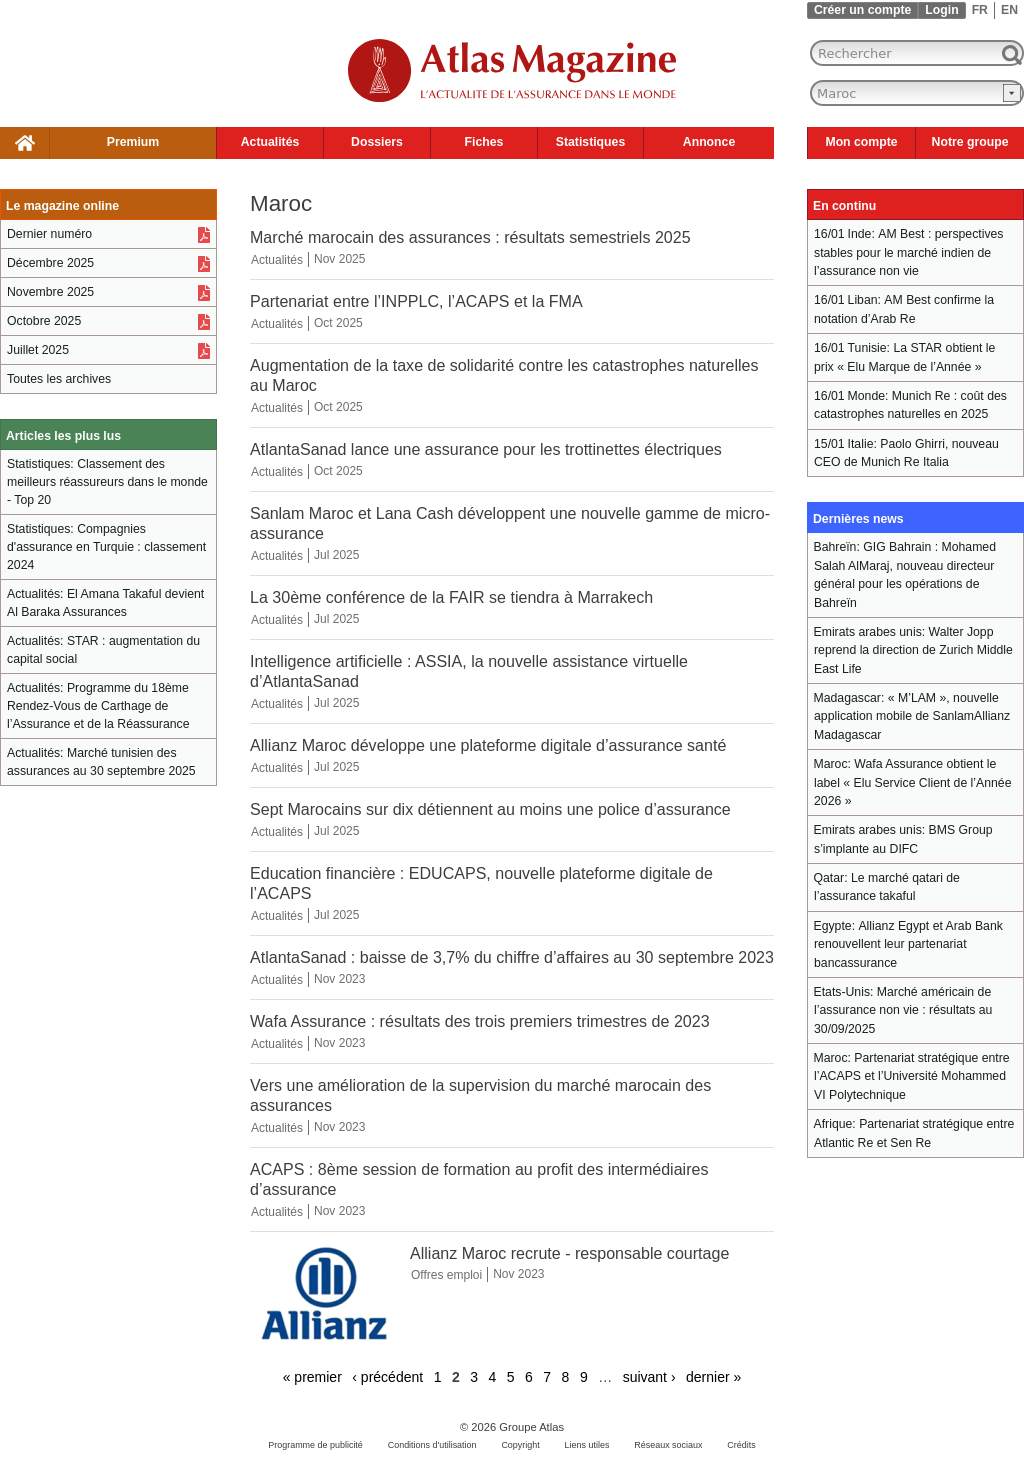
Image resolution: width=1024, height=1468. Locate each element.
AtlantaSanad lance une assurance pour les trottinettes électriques (486, 449)
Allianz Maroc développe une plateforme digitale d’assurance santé (488, 745)
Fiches (484, 142)
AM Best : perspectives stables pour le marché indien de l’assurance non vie (909, 252)
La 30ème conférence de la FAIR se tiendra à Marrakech (451, 597)
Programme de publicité (315, 1445)
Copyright (520, 1445)
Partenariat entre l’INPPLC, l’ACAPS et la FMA (416, 301)
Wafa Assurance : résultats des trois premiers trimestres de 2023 (480, 1021)
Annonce (709, 142)
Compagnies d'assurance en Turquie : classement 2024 (106, 547)
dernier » (713, 1377)
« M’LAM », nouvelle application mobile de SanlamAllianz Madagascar (912, 716)
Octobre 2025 (44, 321)
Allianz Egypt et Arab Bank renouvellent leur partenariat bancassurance (908, 944)
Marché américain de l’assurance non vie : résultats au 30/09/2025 (903, 1010)
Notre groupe (970, 142)
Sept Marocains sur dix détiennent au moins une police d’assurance (490, 809)
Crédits (741, 1445)
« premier (312, 1377)
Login (941, 10)
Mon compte (861, 142)
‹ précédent (387, 1377)
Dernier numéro (49, 234)
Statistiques (590, 142)
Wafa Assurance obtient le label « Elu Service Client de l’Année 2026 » (912, 782)
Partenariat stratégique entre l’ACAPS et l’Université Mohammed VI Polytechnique (912, 1076)
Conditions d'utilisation (432, 1445)
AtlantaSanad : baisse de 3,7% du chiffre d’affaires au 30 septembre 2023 (512, 957)
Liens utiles (587, 1445)
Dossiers (377, 142)
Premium (133, 142)
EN (1009, 10)
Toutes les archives (59, 379)
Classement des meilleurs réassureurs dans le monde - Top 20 (107, 482)
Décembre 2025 (50, 263)
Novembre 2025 (50, 292)
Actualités (270, 142)
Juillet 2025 (38, 350)
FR (980, 10)
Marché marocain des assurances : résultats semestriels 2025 (470, 237)
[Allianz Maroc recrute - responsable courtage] (325, 1337)
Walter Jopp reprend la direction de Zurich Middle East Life (913, 650)
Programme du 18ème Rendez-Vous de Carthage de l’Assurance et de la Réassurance (98, 706)
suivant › (649, 1377)
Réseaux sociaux (668, 1445)
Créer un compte (862, 10)
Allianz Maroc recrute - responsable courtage (569, 1253)
